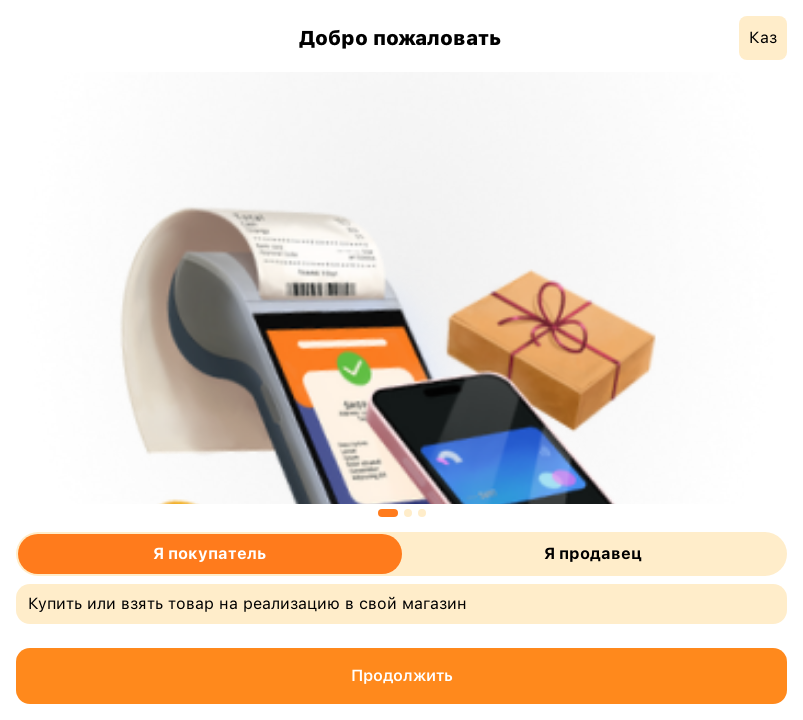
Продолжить (402, 675)
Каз (763, 37)
